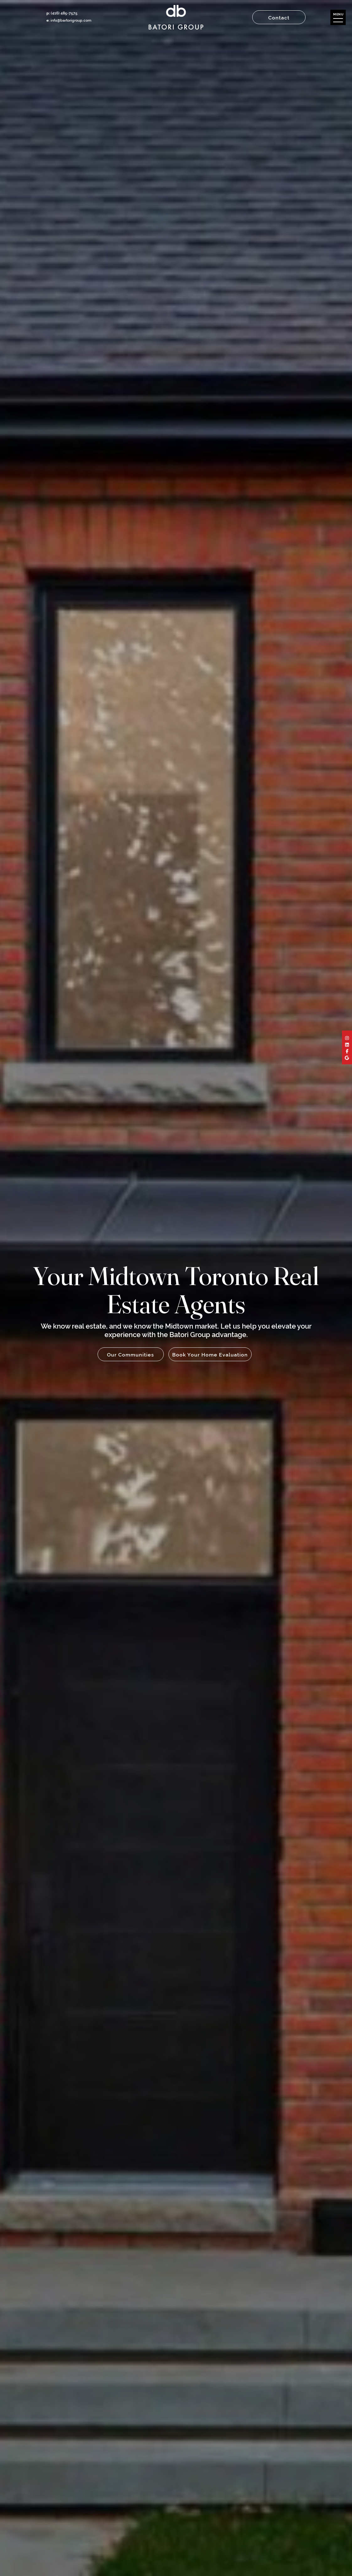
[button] (338, 17)
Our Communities (130, 1354)
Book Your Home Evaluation (210, 1354)
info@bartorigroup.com (71, 20)
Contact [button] (279, 17)
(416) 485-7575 (64, 12)
